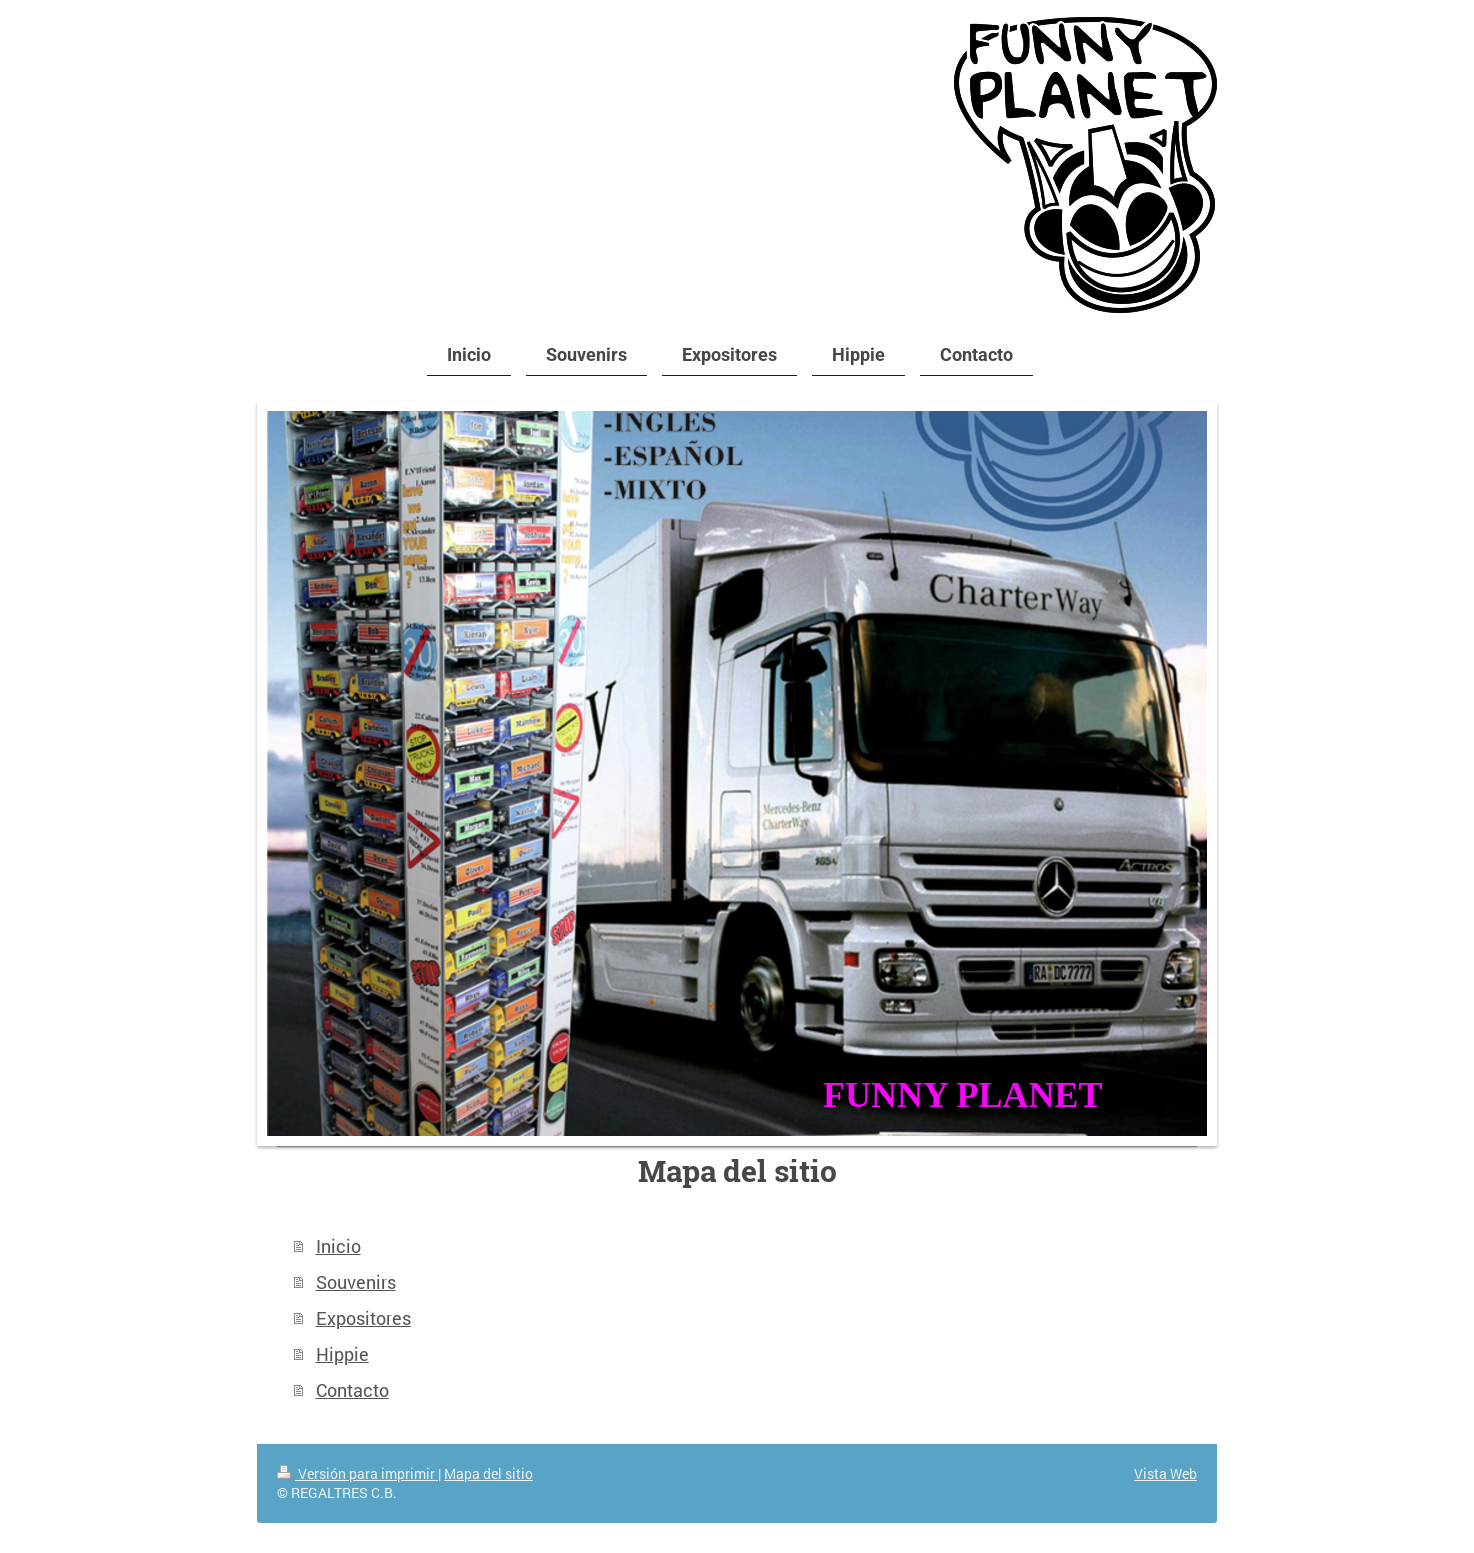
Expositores (363, 1318)
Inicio (338, 1246)
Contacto (352, 1390)
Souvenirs (356, 1282)
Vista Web (1165, 1473)
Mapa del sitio (488, 1473)
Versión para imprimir (357, 1473)
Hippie (342, 1354)
